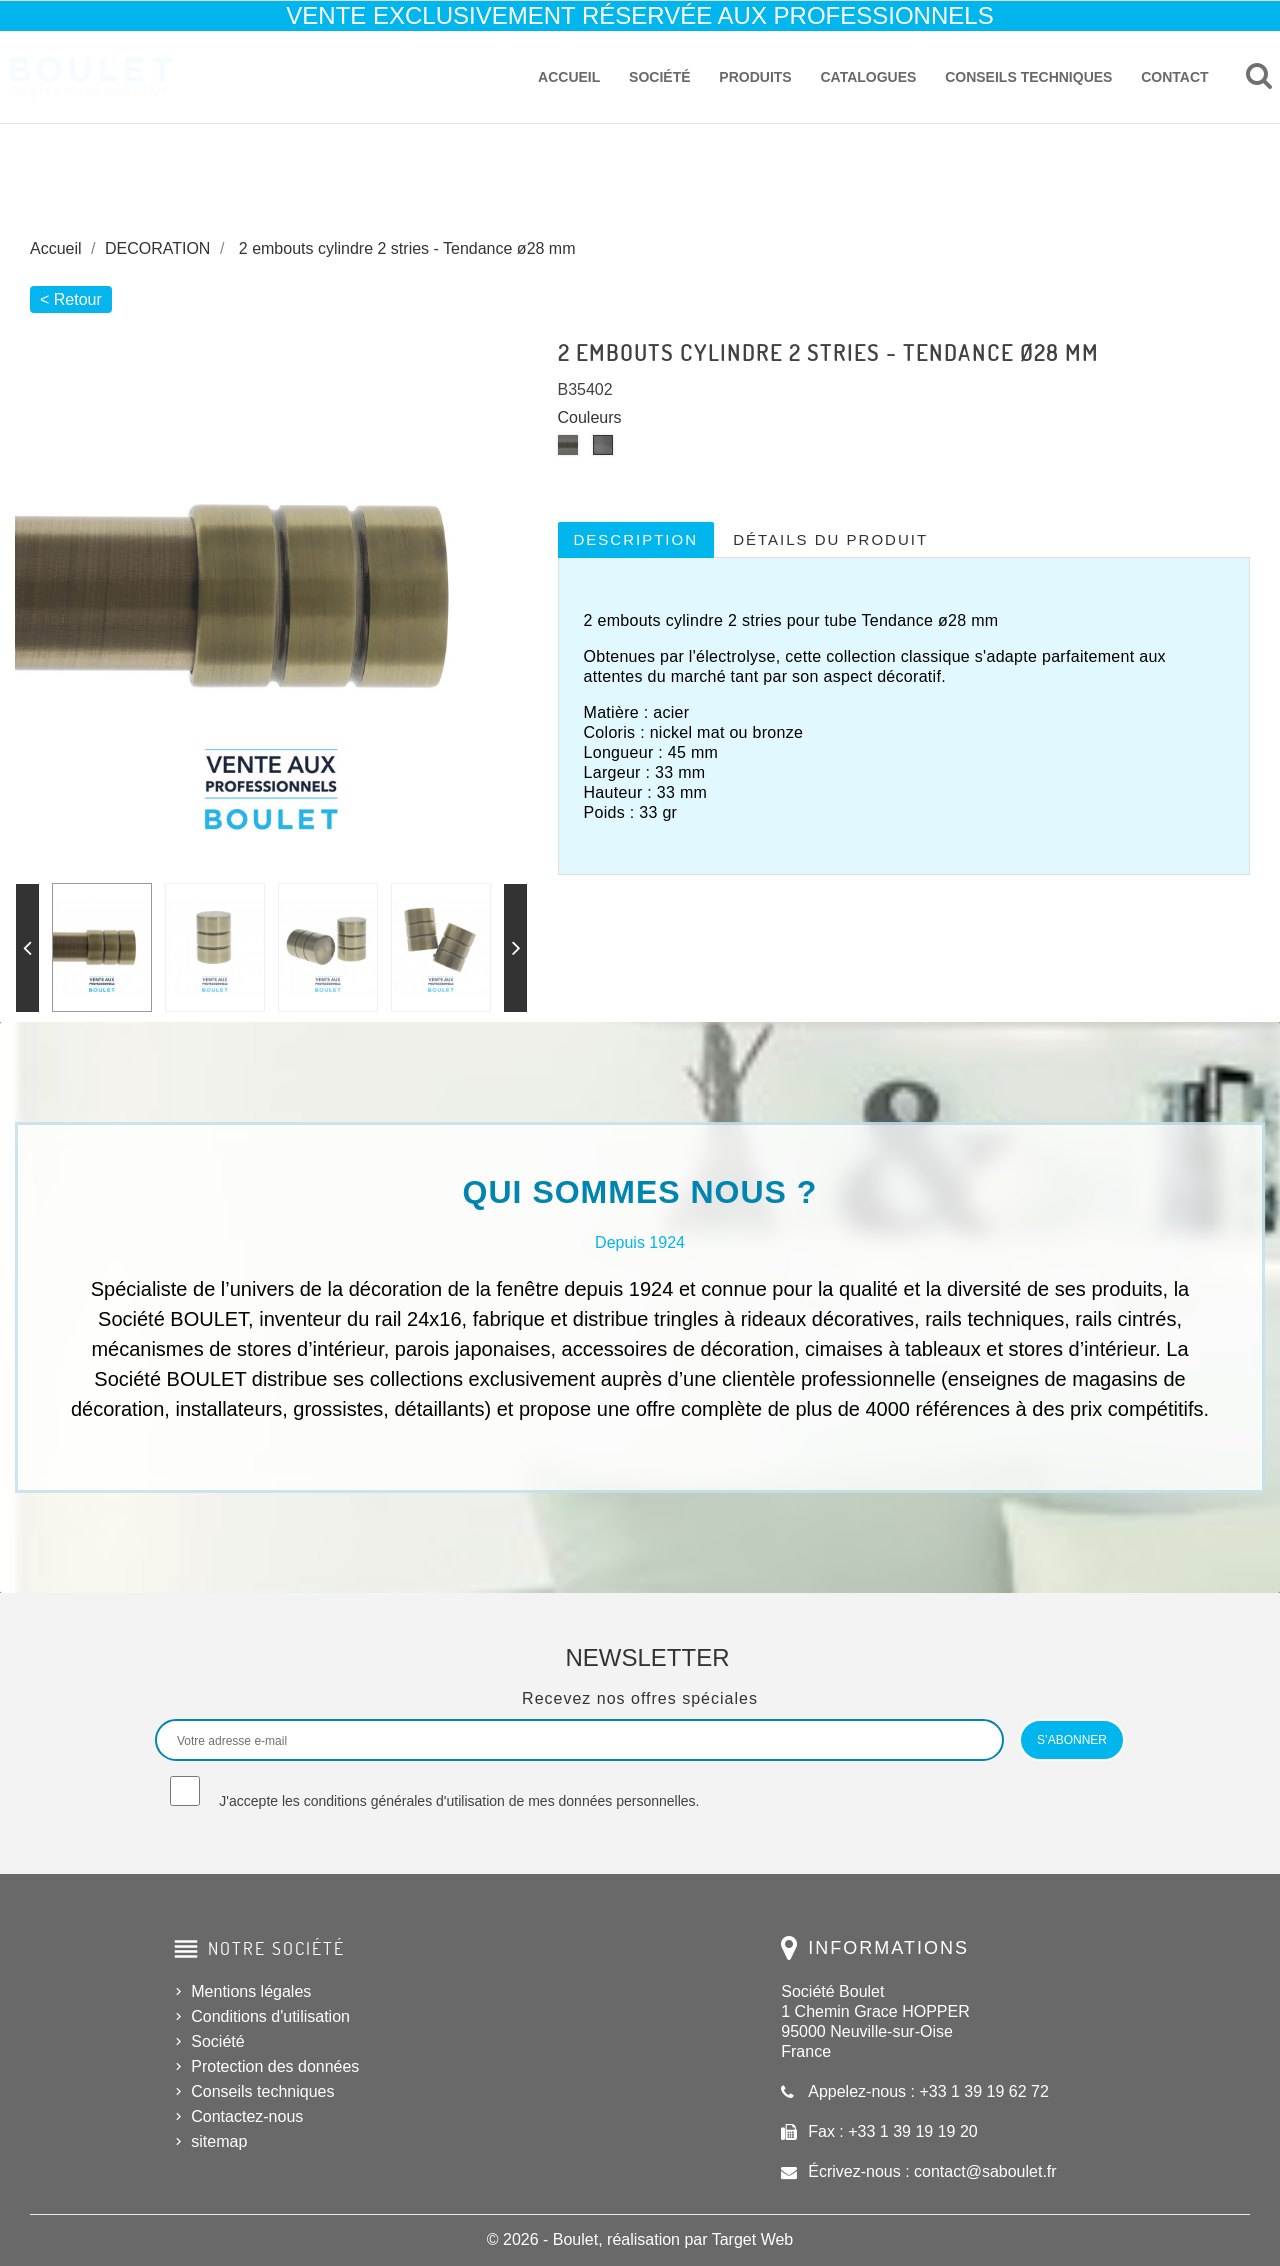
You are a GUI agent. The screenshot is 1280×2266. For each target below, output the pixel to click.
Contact (1174, 77)
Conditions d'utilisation (270, 2016)
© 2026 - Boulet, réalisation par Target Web (640, 2239)
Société (659, 77)
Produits (755, 77)
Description (636, 539)
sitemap (219, 2141)
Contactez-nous (247, 2116)
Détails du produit (830, 539)
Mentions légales (251, 1991)
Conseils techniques (1028, 77)
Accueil (569, 77)
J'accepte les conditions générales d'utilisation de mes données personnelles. (459, 1801)
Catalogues (868, 77)
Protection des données (275, 2066)
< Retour (71, 299)
